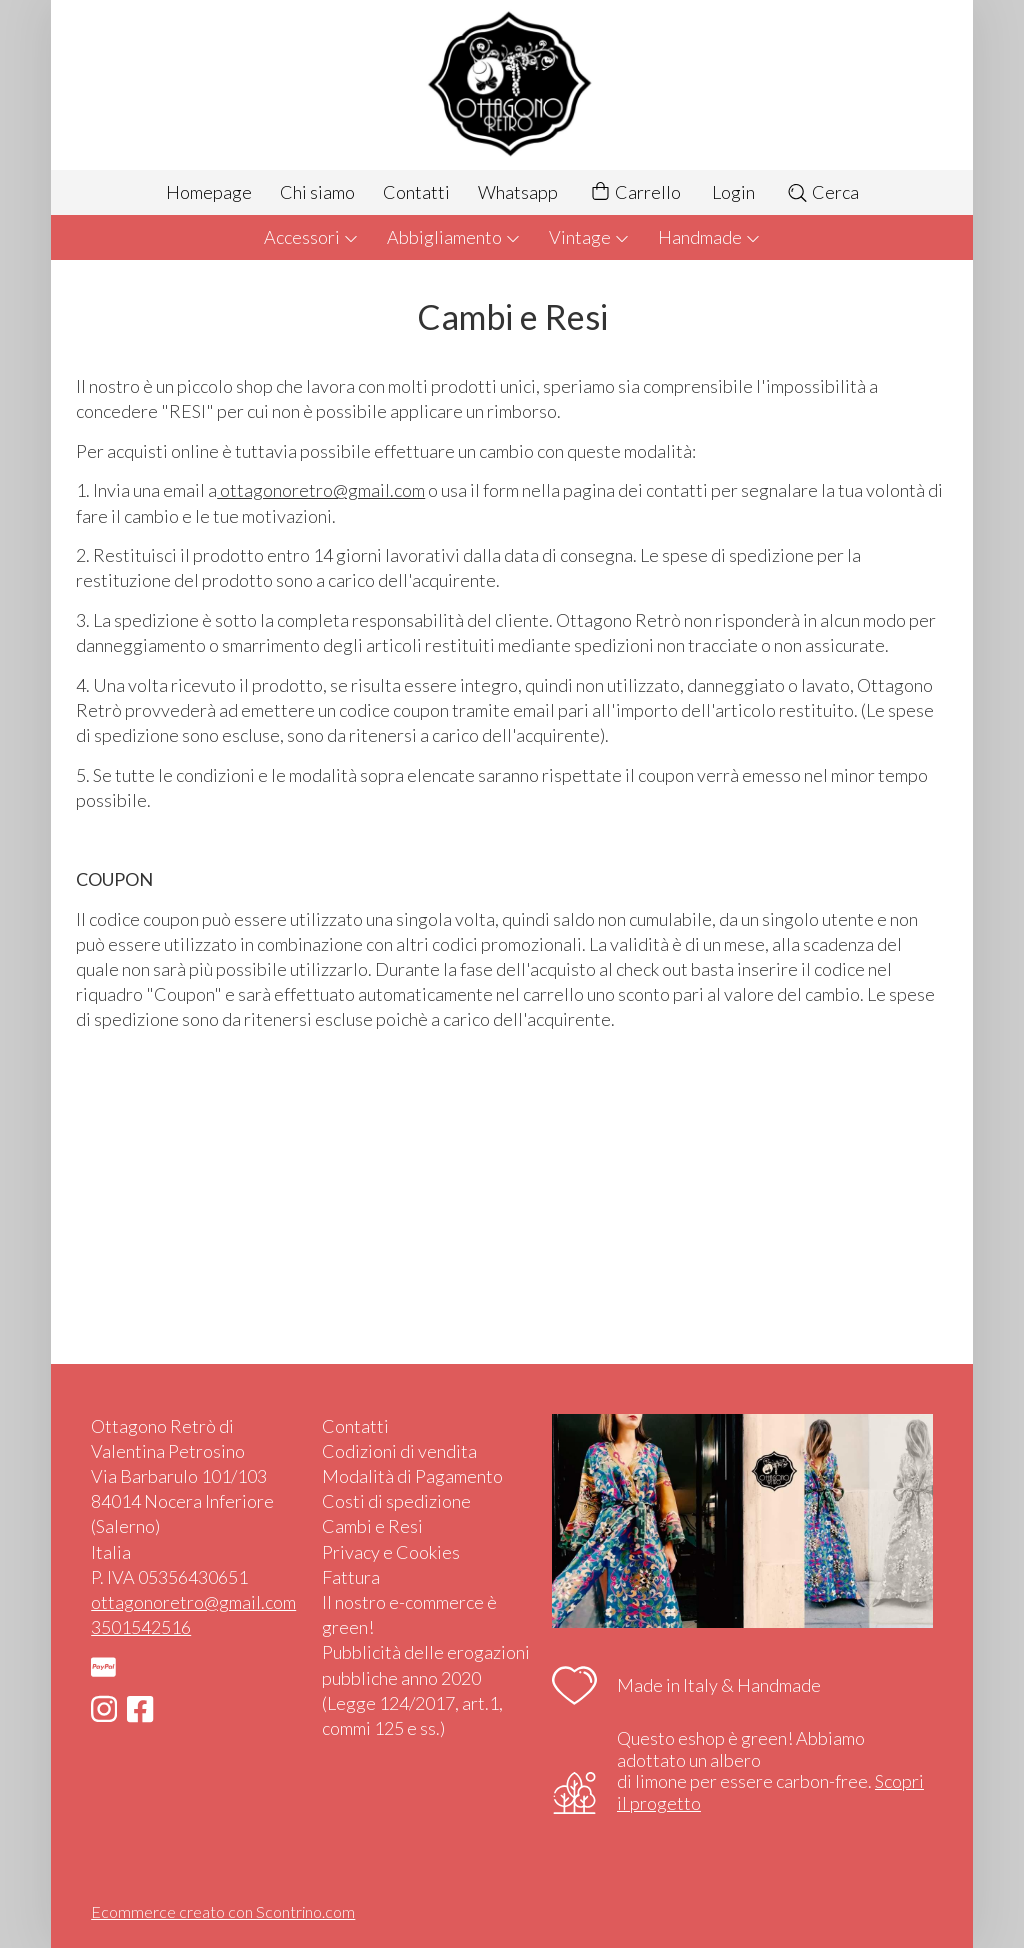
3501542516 (141, 1627)
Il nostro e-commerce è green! (409, 1614)
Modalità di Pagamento (412, 1476)
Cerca (822, 192)
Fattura (351, 1577)
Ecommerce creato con (223, 1911)
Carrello (635, 192)
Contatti (416, 192)
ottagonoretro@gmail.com (193, 1602)
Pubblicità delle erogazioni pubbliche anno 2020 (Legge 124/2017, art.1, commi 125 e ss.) (426, 1690)
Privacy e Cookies (391, 1552)
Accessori (311, 237)
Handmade (709, 237)
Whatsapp (518, 192)
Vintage (589, 237)
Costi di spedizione (396, 1501)
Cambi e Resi (372, 1526)
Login (733, 192)
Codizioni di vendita (399, 1451)
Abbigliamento (454, 237)
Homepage (209, 192)
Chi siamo (317, 192)
